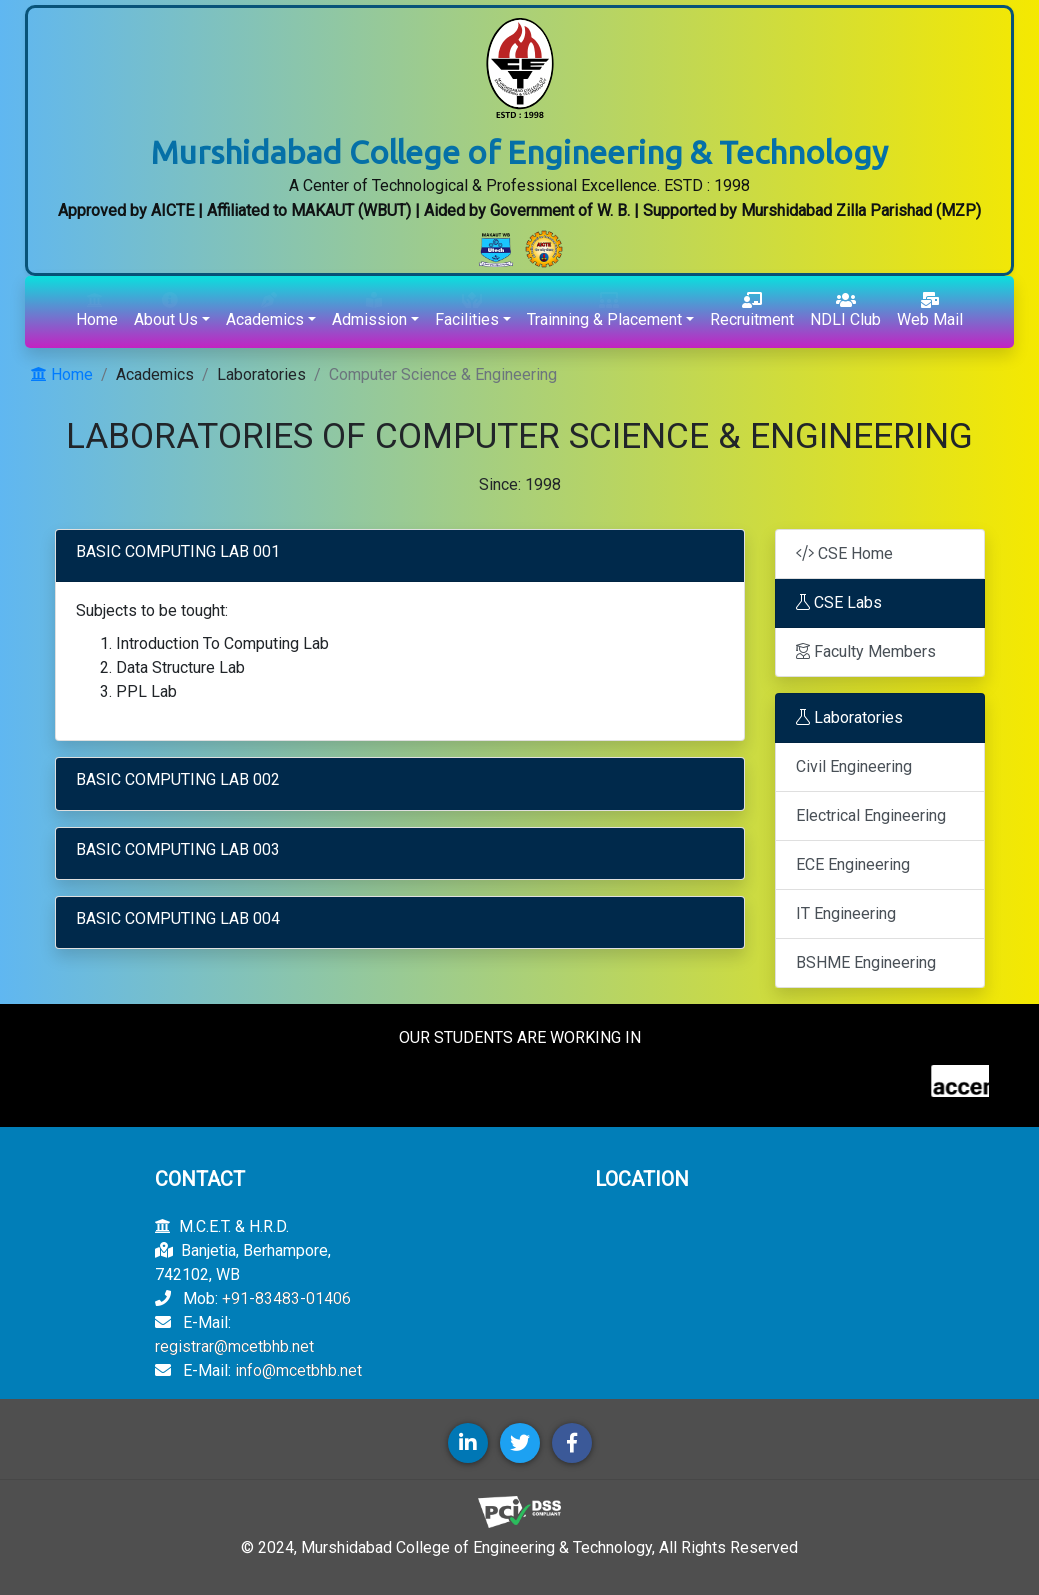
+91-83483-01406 (286, 1298)
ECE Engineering (853, 864)
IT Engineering (846, 913)
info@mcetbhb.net (298, 1370)
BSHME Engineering (866, 962)
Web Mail (930, 310)
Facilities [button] (467, 310)
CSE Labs (839, 602)
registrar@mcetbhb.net (234, 1346)
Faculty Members (866, 651)
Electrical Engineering (871, 815)
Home (97, 310)
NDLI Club (845, 310)
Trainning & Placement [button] (604, 310)
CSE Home (844, 553)
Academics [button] (265, 310)
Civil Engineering (854, 766)
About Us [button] (166, 310)
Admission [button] (369, 310)
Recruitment (752, 310)
